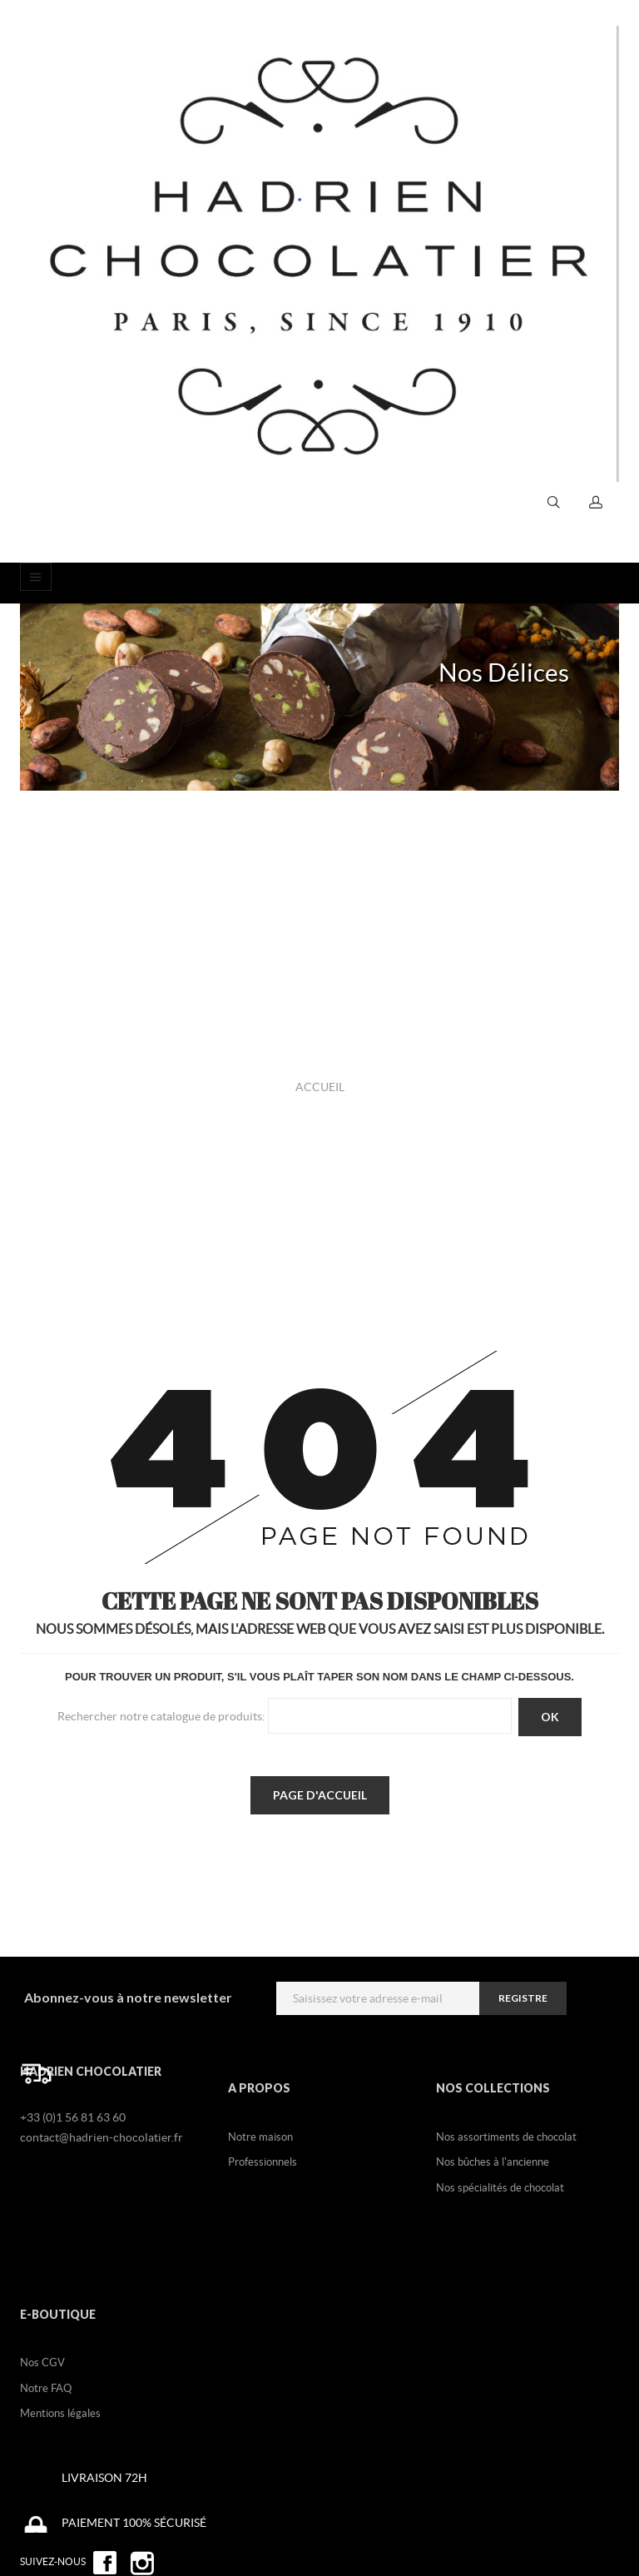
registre (522, 1998)
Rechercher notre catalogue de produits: (161, 1716)
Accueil (319, 1087)
